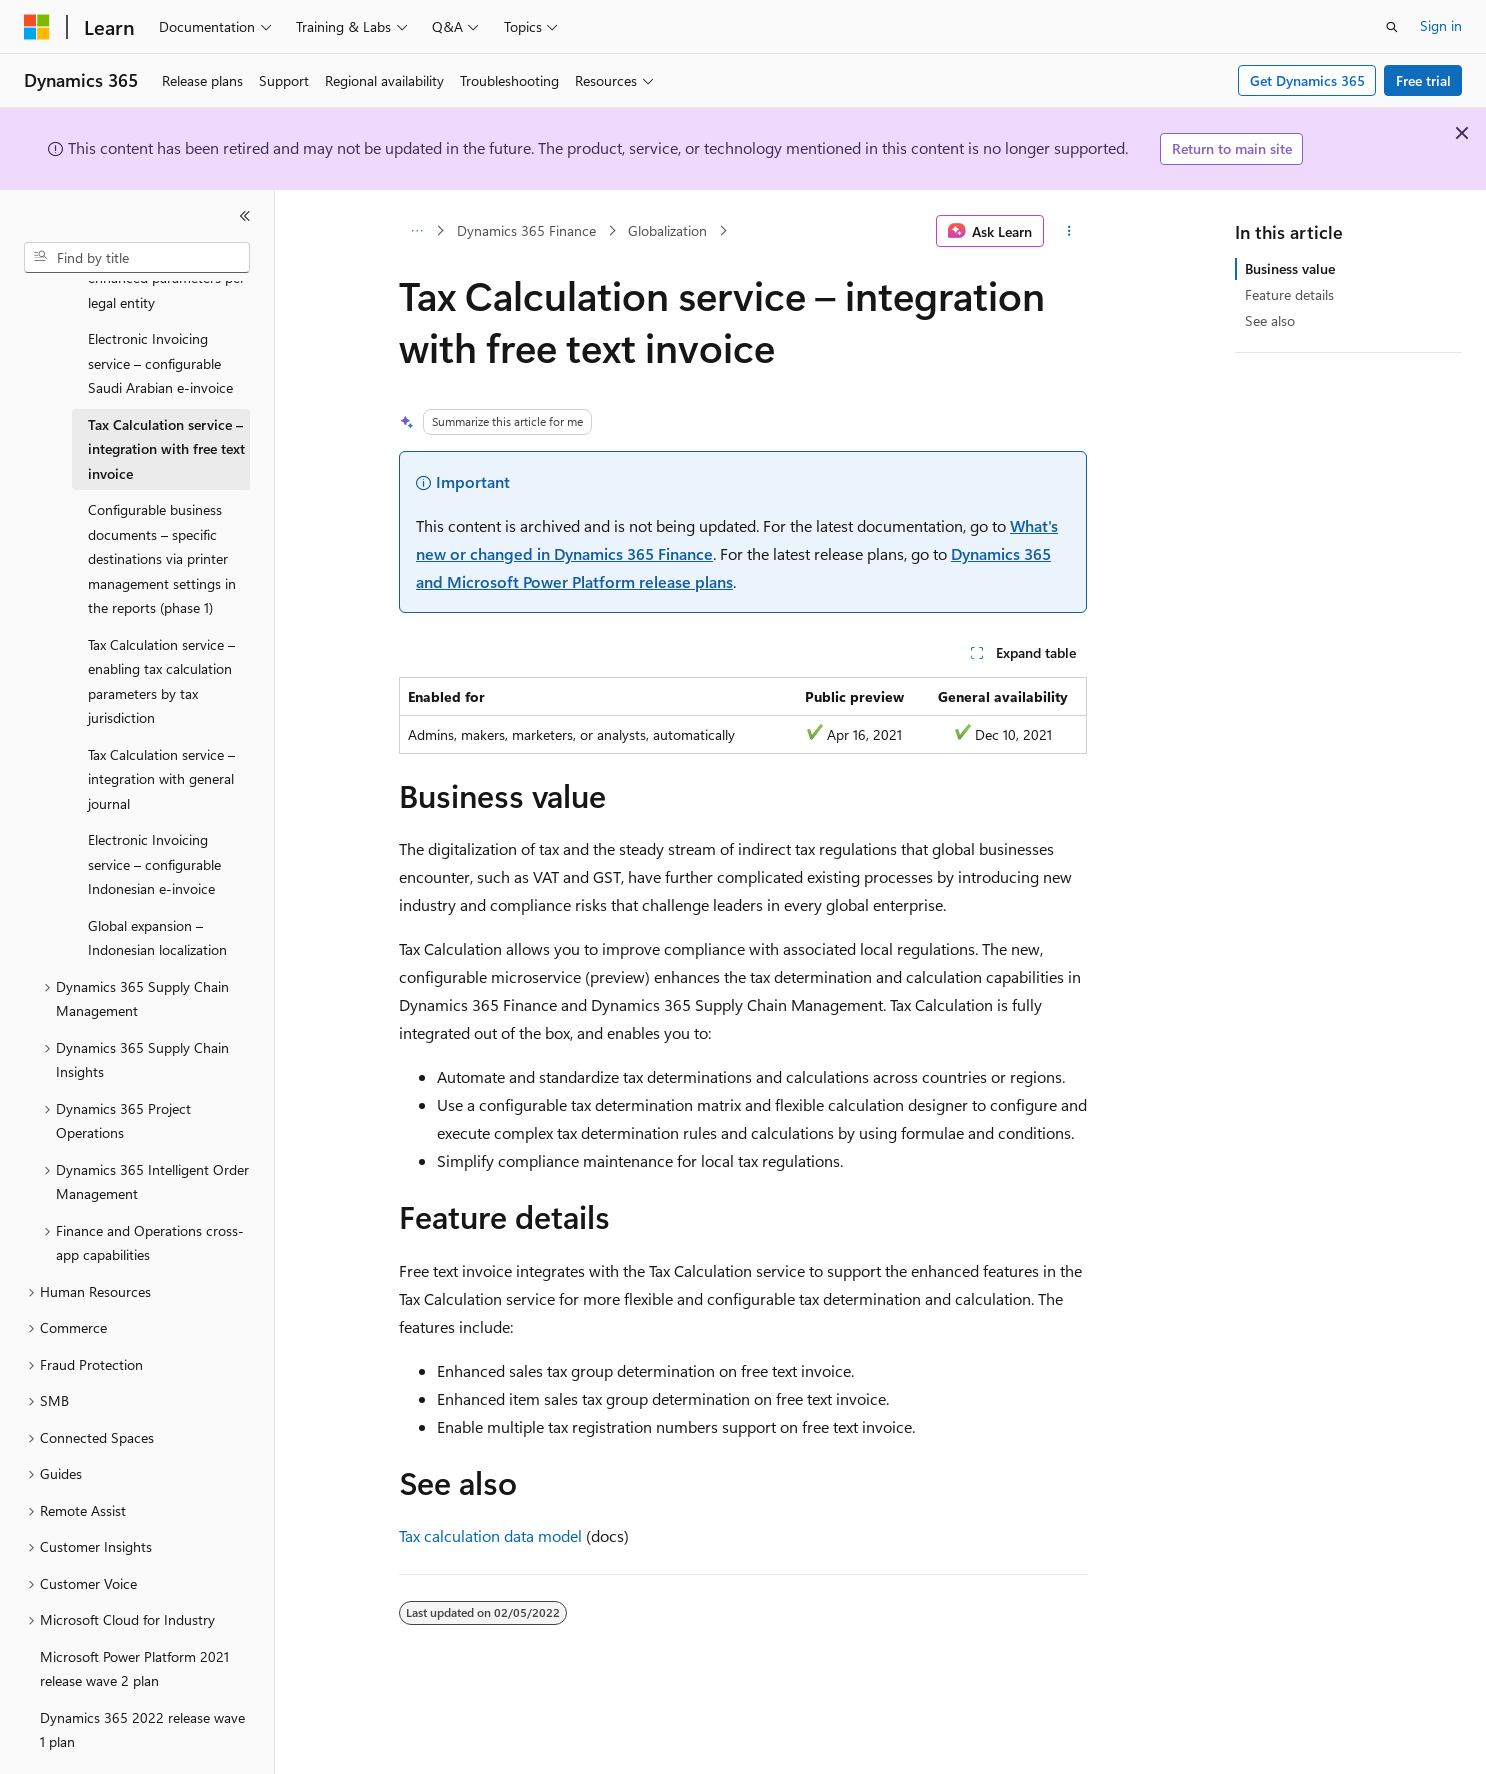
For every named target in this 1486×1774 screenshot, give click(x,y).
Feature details (1289, 294)
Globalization (667, 230)
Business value (1290, 268)
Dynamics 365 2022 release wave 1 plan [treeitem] (142, 1675)
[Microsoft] (37, 27)
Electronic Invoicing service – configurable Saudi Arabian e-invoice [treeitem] (160, 308)
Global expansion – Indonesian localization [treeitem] (157, 883)
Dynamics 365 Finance (526, 230)
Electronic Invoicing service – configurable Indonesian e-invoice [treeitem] (154, 809)
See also (1270, 320)
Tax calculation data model (490, 1535)
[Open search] (1392, 27)
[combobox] (137, 258)
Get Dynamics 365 (1307, 80)
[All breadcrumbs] (416, 231)
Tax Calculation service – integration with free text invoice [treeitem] (166, 394)
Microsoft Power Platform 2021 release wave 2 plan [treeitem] (134, 1614)
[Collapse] (245, 216)
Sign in (1441, 25)
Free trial (1423, 80)
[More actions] (1069, 231)
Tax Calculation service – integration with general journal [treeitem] (161, 724)
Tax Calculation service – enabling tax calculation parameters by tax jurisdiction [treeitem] (161, 626)
